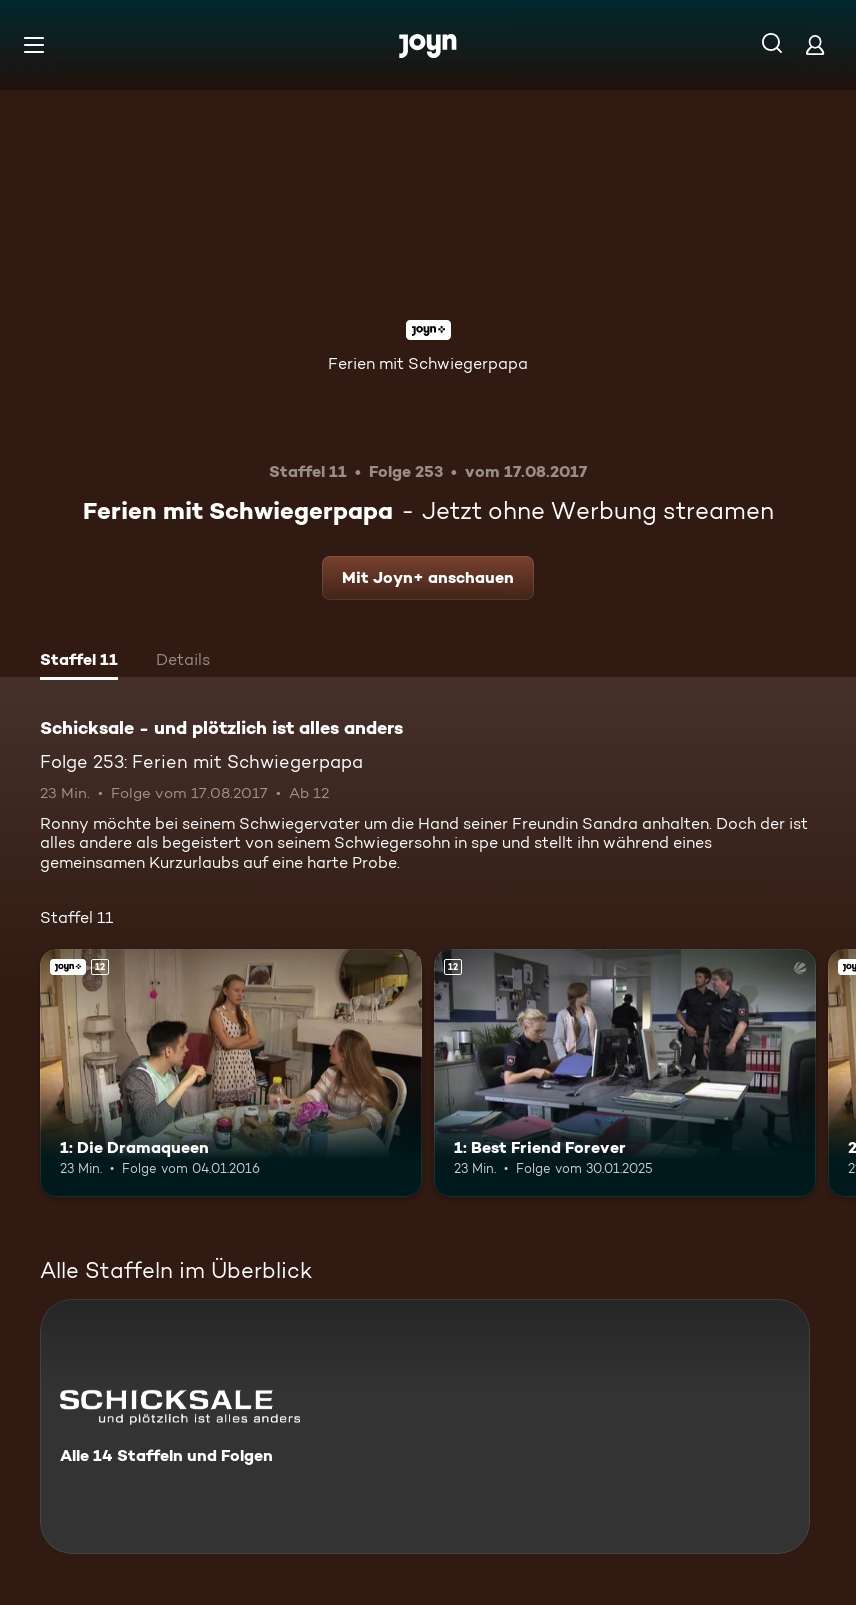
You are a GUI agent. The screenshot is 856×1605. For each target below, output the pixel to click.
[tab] (79, 662)
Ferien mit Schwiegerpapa (428, 363)
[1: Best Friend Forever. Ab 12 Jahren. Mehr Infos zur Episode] (625, 1073)
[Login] (815, 44)
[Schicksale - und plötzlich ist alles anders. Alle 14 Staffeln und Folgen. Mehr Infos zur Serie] (425, 1426)
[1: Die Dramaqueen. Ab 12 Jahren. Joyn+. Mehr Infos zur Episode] (231, 1073)
